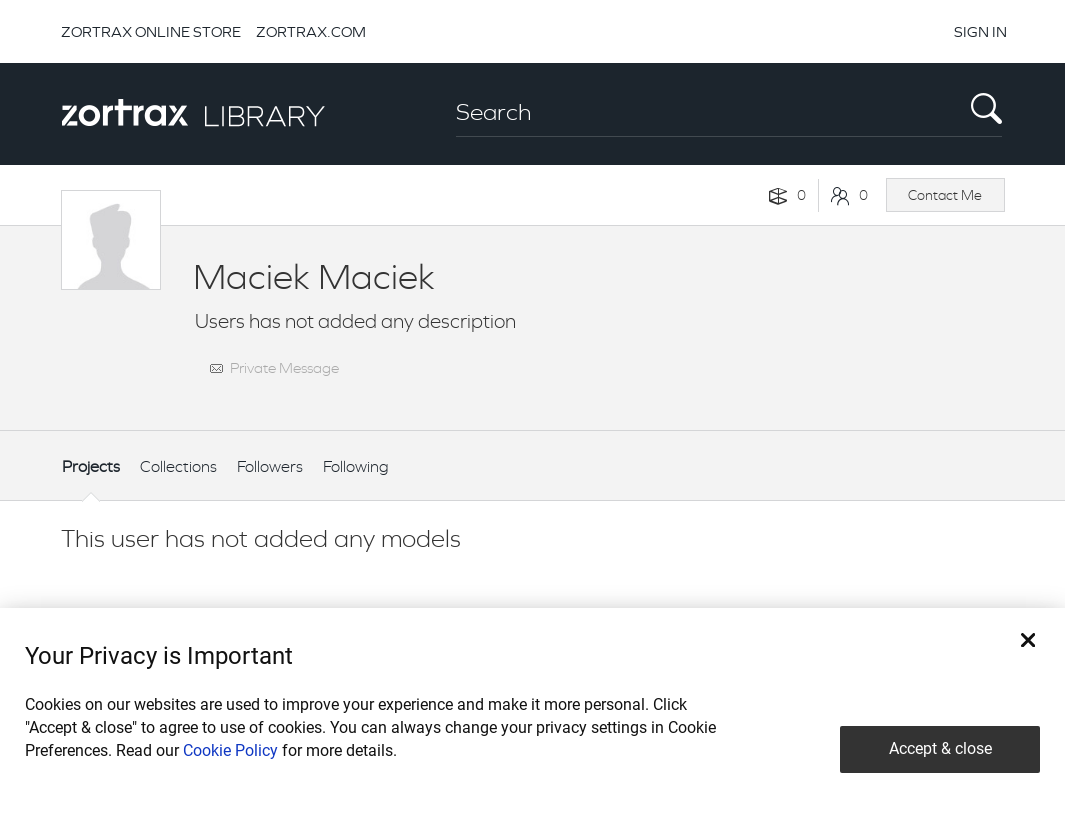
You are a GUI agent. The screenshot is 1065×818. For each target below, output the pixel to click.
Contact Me (945, 195)
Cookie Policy (230, 750)
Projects (91, 466)
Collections (178, 466)
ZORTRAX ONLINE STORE (151, 31)
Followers (270, 466)
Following (356, 466)
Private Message (284, 367)
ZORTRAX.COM (311, 31)
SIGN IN (980, 31)
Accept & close (940, 748)
